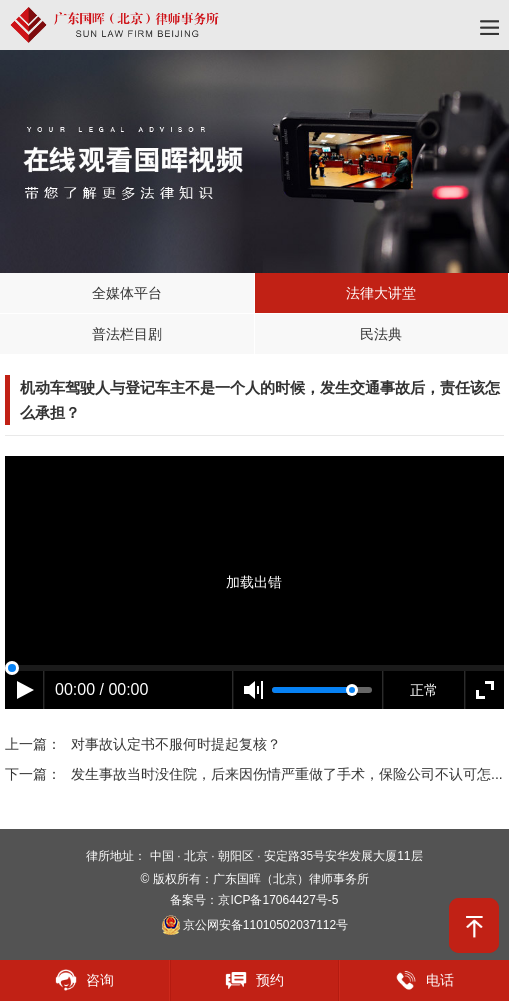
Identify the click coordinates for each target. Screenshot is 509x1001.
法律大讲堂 (381, 293)
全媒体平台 (127, 293)
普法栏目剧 (127, 334)
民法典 (381, 334)
